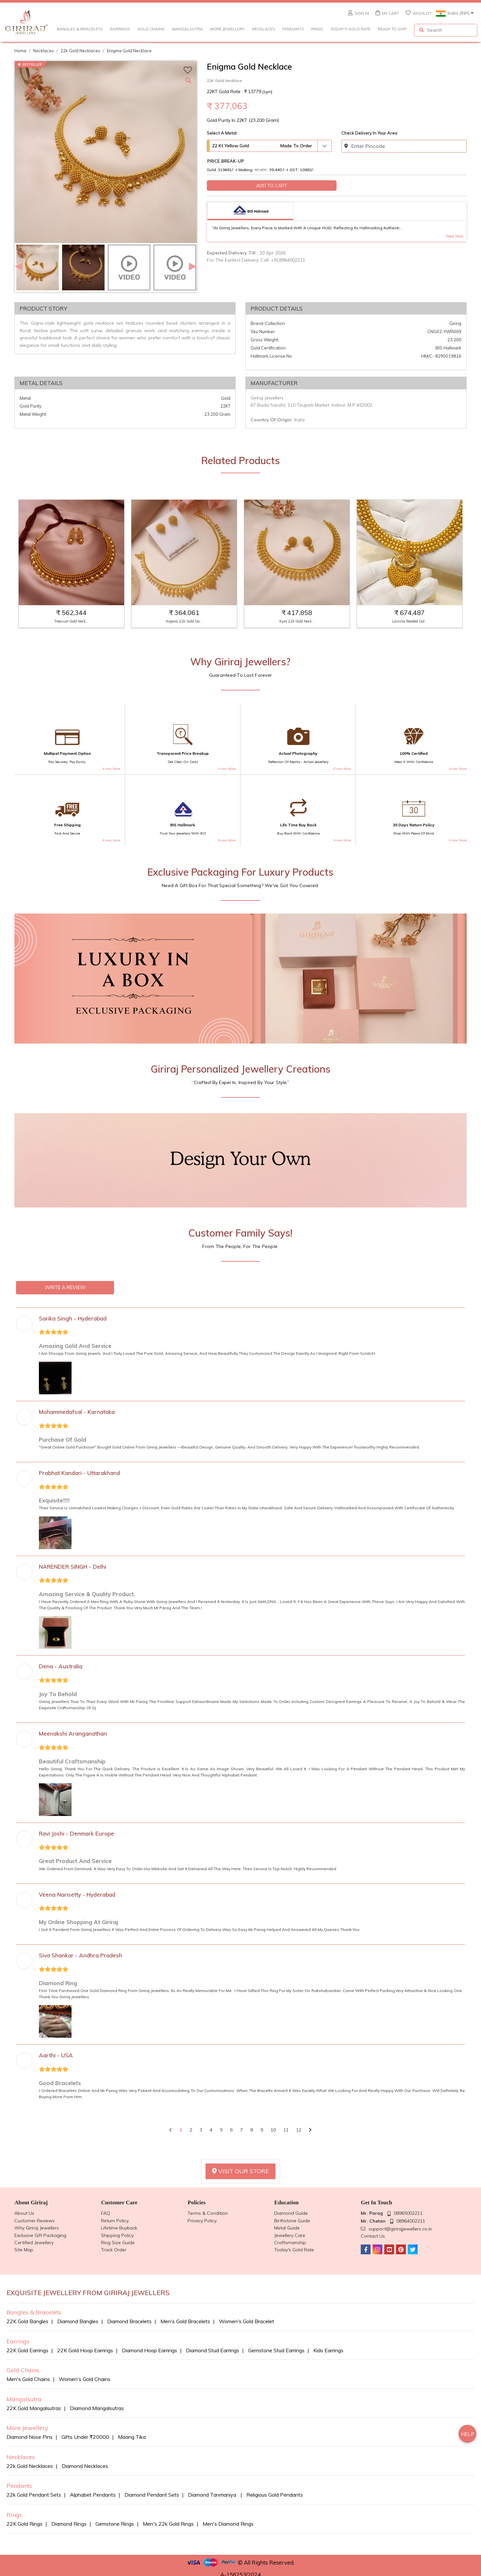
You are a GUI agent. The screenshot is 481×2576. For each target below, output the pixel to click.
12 (298, 2130)
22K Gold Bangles (27, 2321)
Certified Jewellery (34, 2242)
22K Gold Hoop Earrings (85, 2350)
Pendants (293, 28)
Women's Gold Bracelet (246, 2321)
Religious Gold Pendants (274, 2494)
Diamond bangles (77, 2321)
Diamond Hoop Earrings (149, 2350)
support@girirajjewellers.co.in (400, 2229)
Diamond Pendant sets (151, 2494)
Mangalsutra (187, 28)
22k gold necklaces (80, 50)
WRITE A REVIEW (65, 1287)
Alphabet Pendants (93, 2494)
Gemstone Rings (114, 2523)
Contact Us (373, 2236)
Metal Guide (287, 2228)
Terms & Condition (208, 2213)
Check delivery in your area (369, 133)
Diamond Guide (291, 2213)
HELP (467, 2434)
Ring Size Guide (118, 2242)
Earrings (120, 28)
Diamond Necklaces (85, 2466)
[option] (106, 152)
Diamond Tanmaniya (213, 2494)
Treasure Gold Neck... (71, 621)
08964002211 (410, 2221)
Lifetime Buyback (119, 2228)
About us (24, 2213)
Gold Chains (151, 28)
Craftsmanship (290, 2242)
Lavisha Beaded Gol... (409, 621)
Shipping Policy (117, 2235)
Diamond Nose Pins (30, 2437)
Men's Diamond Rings (228, 2523)
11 (286, 2130)
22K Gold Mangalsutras (34, 2408)
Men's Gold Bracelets (185, 2321)
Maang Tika (132, 2437)
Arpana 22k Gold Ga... (184, 621)
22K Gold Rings (24, 2523)
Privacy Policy (202, 2221)
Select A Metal (222, 133)
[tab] (250, 211)
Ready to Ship (392, 28)
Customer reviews (34, 2221)
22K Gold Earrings (27, 2350)
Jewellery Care (289, 2235)
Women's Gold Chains (84, 2379)
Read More (454, 236)
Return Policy (115, 2221)
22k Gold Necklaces (30, 2466)
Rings (317, 28)
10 (273, 2130)
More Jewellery (227, 28)
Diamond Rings (69, 2523)
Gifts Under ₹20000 (85, 2437)
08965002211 (408, 2213)
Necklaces (263, 28)
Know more (111, 769)
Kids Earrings (328, 2350)
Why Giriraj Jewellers (36, 2228)
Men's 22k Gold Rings (168, 2523)
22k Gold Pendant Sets (34, 2494)
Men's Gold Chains (28, 2379)
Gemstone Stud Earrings (276, 2350)
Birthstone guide (292, 2221)
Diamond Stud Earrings (212, 2350)
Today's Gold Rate (351, 28)
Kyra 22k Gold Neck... (297, 621)
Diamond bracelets (129, 2321)
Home (20, 50)
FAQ (105, 2213)
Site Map (23, 2250)
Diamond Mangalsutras (97, 2408)
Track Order (113, 2250)
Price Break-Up (225, 161)
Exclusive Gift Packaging (40, 2235)
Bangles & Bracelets (80, 28)
